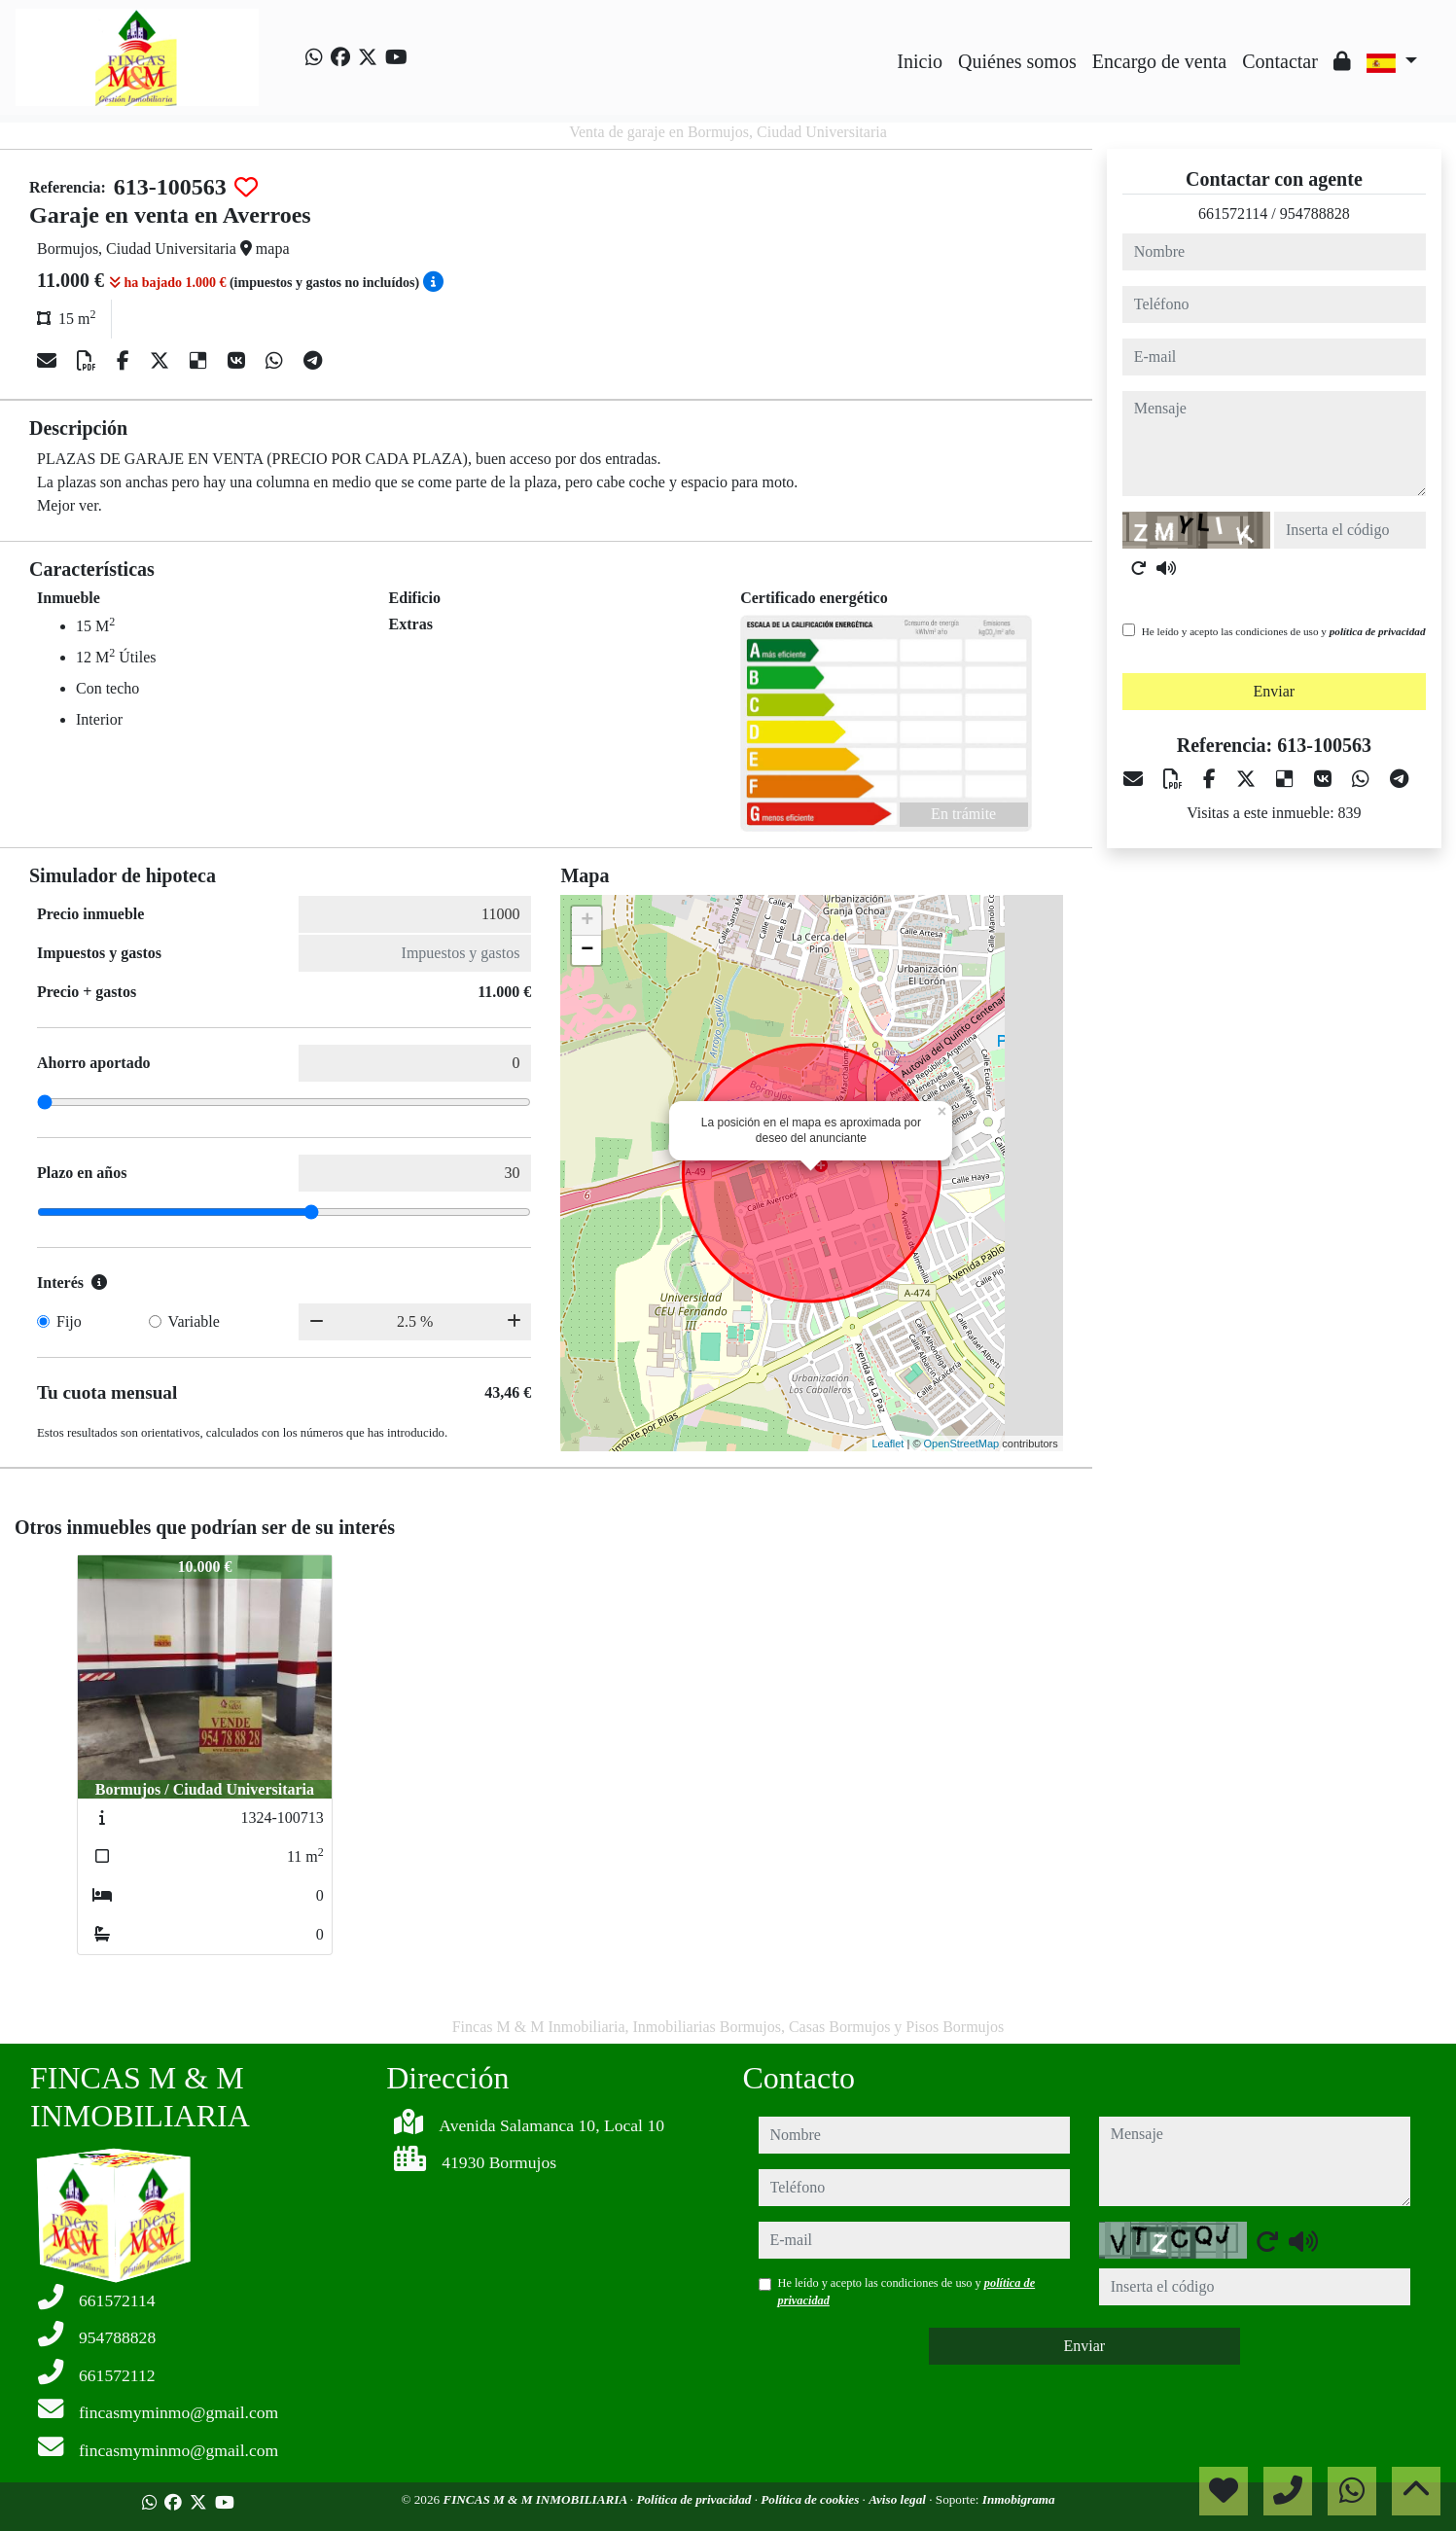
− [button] (587, 950)
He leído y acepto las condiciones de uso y (1284, 631)
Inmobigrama (1018, 2499)
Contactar (1280, 61)
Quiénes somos (1017, 61)
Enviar (1275, 691)
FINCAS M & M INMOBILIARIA (536, 2499)
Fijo (69, 1321)
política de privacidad (1378, 631)
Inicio (919, 61)
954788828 (1315, 213)
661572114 (1232, 213)
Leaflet (887, 1443)
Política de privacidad (695, 2499)
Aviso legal (899, 2499)
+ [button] (587, 921)
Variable (194, 1321)
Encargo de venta (1159, 61)
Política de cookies (811, 2499)
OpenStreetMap (962, 1443)
